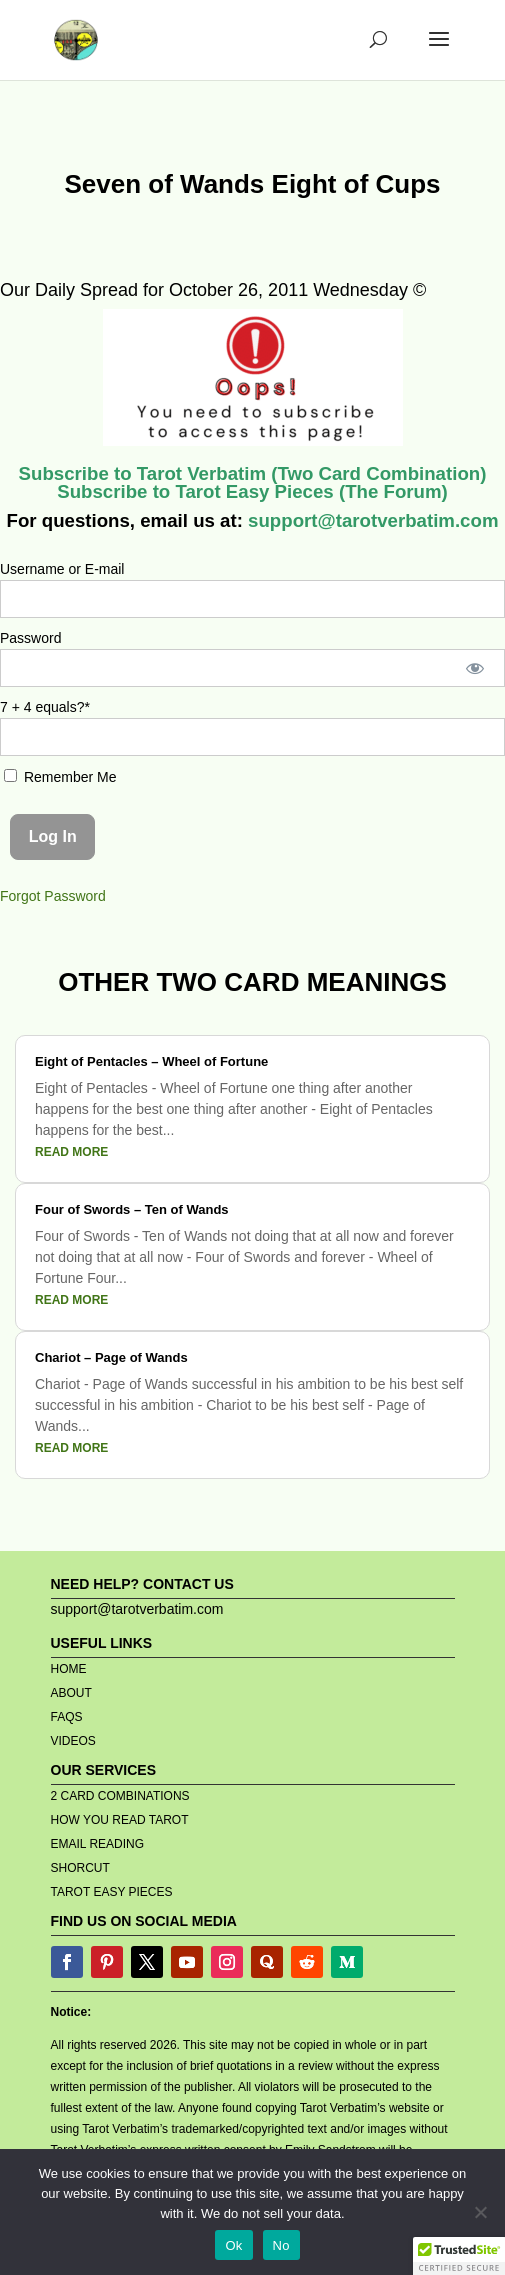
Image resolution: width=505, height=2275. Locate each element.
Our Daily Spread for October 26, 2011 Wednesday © (213, 290)
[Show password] (475, 668)
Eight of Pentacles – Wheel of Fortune (151, 1061)
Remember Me (60, 777)
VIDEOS (73, 1741)
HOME (69, 1669)
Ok (233, 2245)
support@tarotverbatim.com (371, 520)
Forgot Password (53, 896)
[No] (480, 2212)
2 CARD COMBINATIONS (120, 1796)
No (281, 2245)
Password (30, 638)
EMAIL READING (98, 1844)
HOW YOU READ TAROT (120, 1820)
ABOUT (71, 1693)
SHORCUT (80, 1868)
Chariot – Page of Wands (111, 1357)
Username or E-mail (62, 569)
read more (71, 1152)
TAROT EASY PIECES (112, 1892)
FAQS (67, 1717)
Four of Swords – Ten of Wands (132, 1209)
